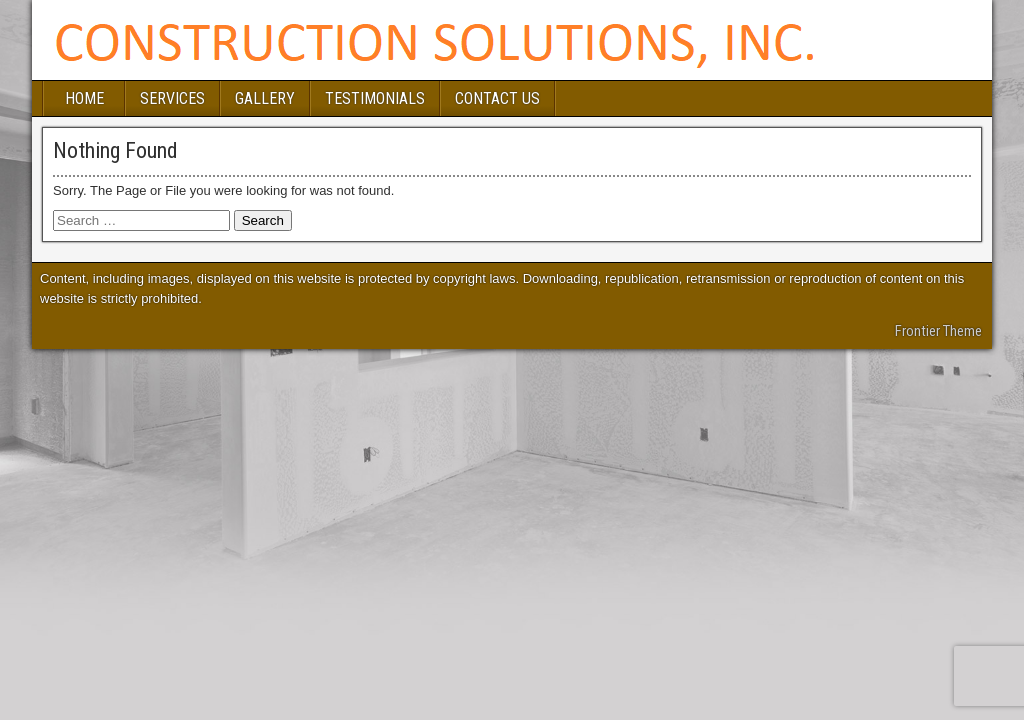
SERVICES (172, 98)
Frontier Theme (938, 331)
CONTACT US (497, 98)
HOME (84, 98)
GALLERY (265, 98)
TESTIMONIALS (375, 98)
